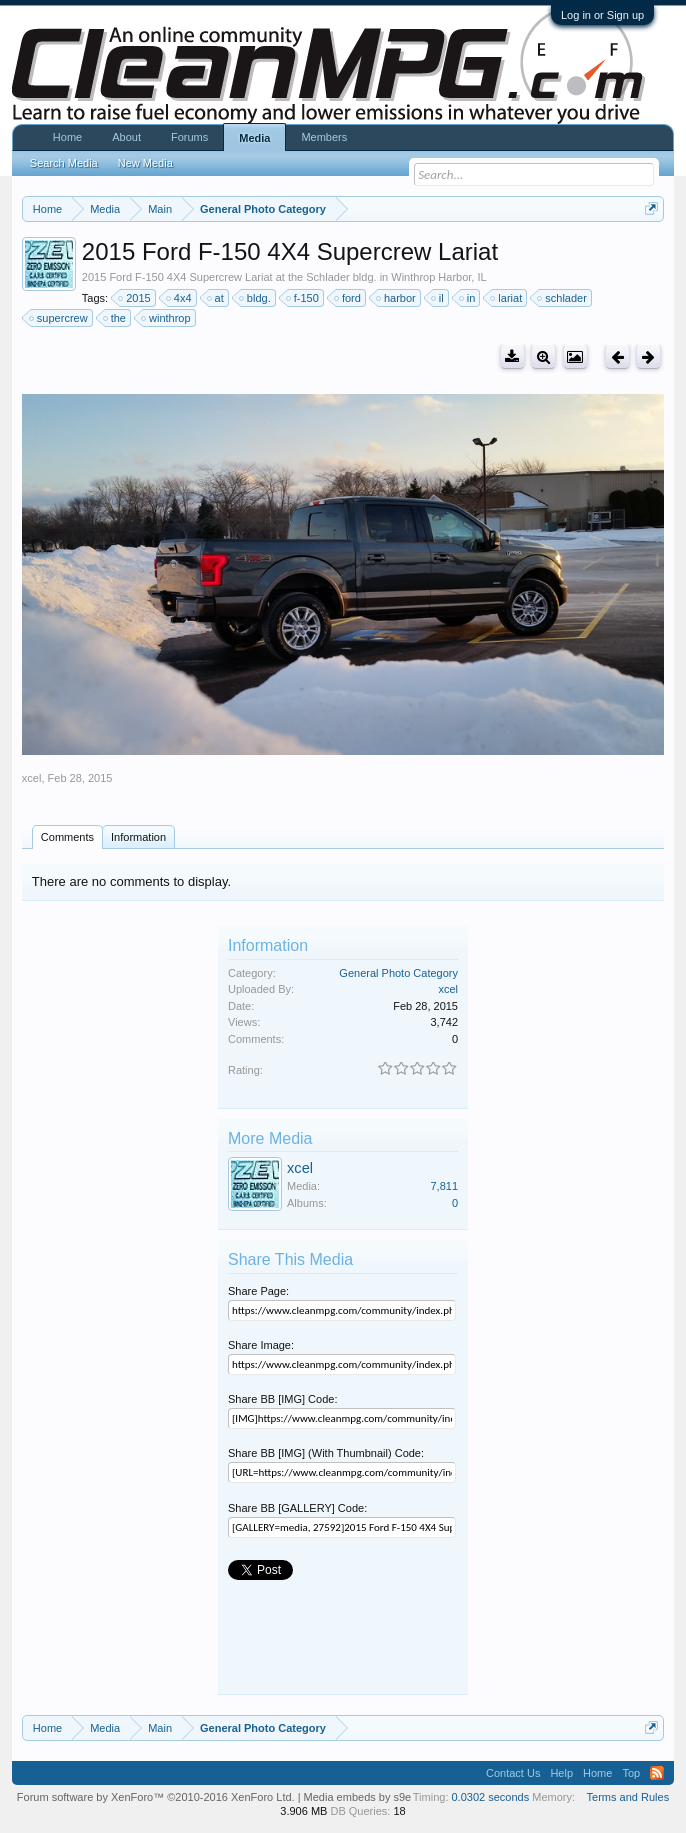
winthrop (167, 318)
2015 (135, 298)
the (115, 318)
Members (324, 137)
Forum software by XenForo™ (156, 1797)
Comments (67, 837)
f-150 (303, 298)
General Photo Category (398, 973)
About (126, 137)
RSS (657, 1773)
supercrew (59, 318)
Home (67, 137)
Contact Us (513, 1773)
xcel (32, 778)
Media (254, 138)
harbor (397, 298)
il (438, 298)
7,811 (444, 1186)
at (216, 298)
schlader (563, 298)
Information (138, 837)
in (468, 298)
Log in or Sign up (602, 15)
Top (631, 1773)
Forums (189, 137)
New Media (145, 163)
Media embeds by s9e (358, 1797)
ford (348, 298)
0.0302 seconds (491, 1797)
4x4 (180, 298)
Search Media (64, 163)
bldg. (256, 298)
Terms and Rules (628, 1797)
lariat (507, 298)
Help (561, 1773)
